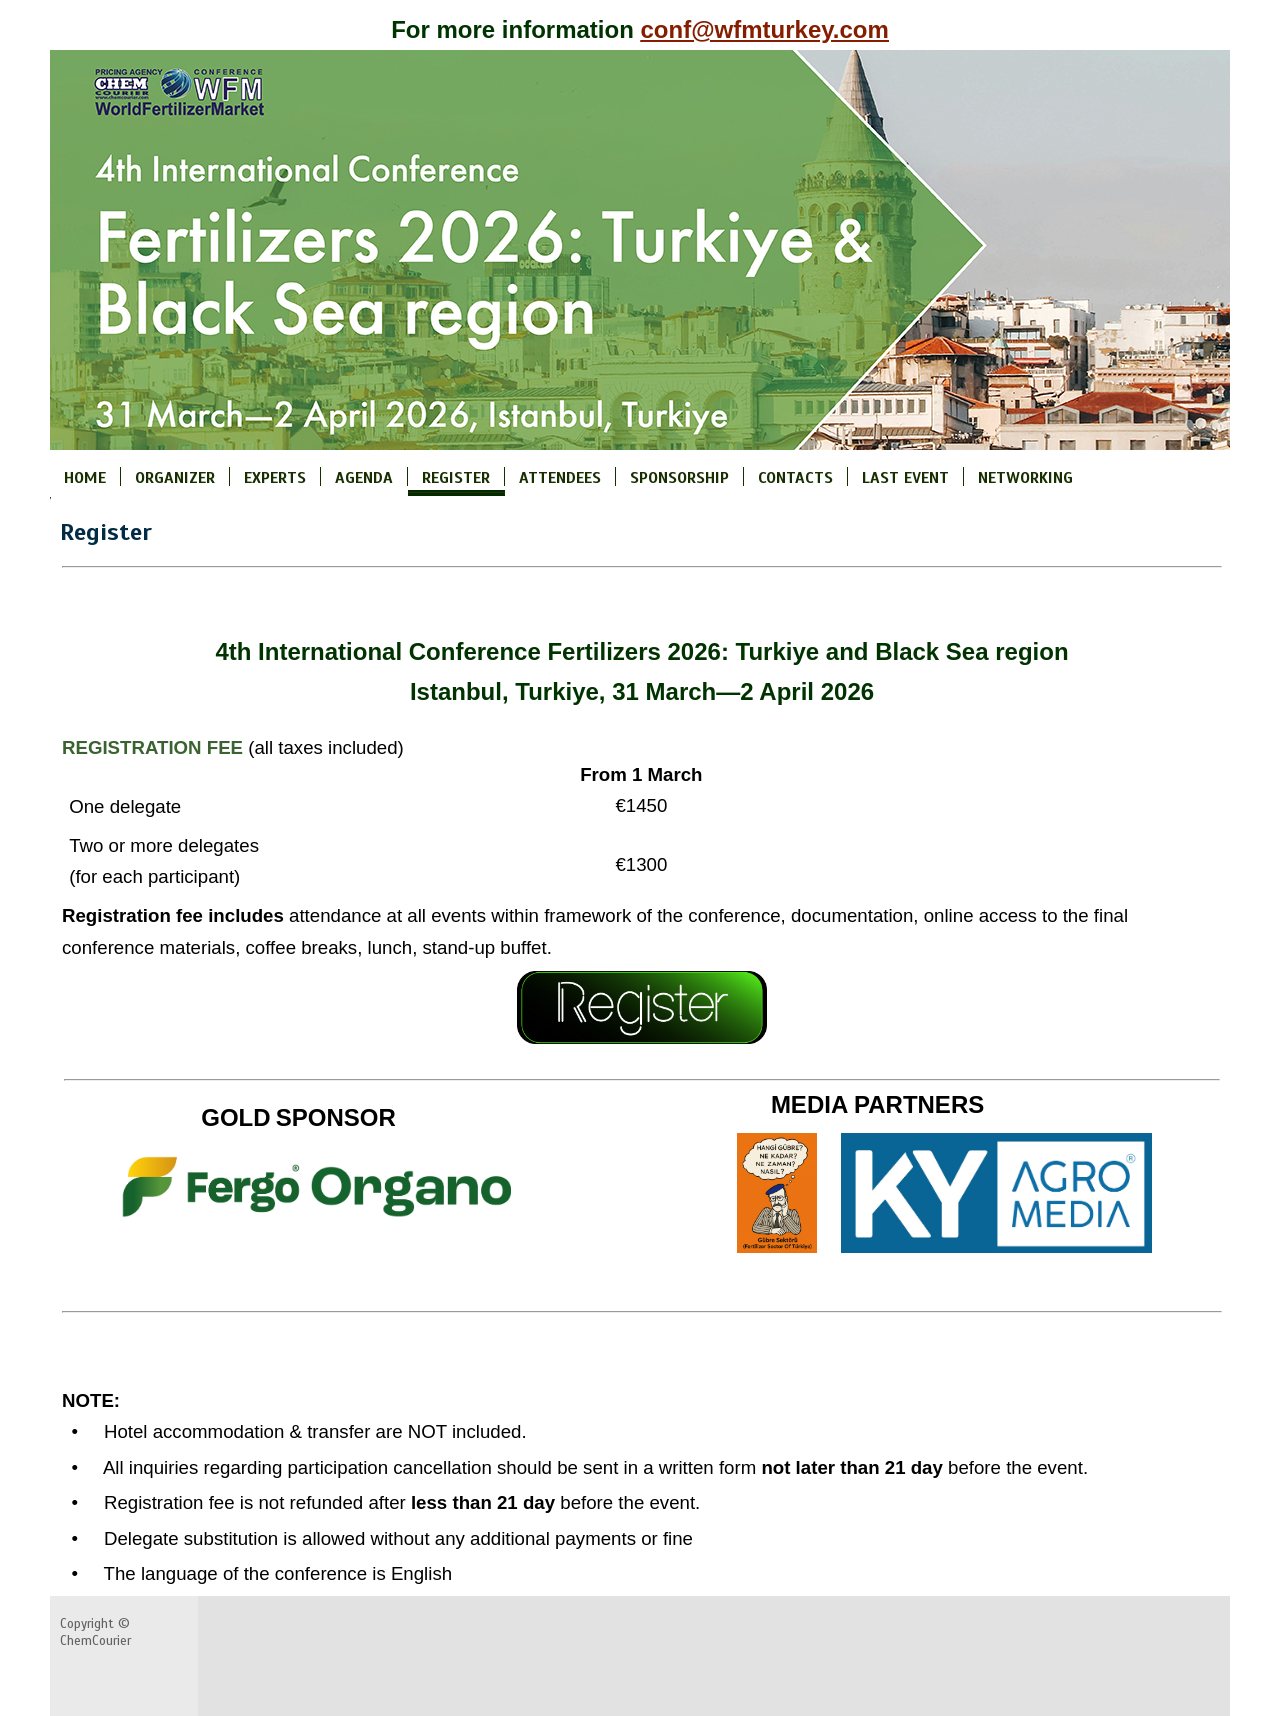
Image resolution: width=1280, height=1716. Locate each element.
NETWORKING (1025, 477)
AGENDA (364, 477)
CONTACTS (795, 477)
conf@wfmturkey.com (765, 29)
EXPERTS (275, 477)
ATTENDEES (560, 477)
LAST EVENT (905, 477)
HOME (85, 477)
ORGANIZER (175, 477)
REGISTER (456, 477)
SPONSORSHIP (679, 477)
